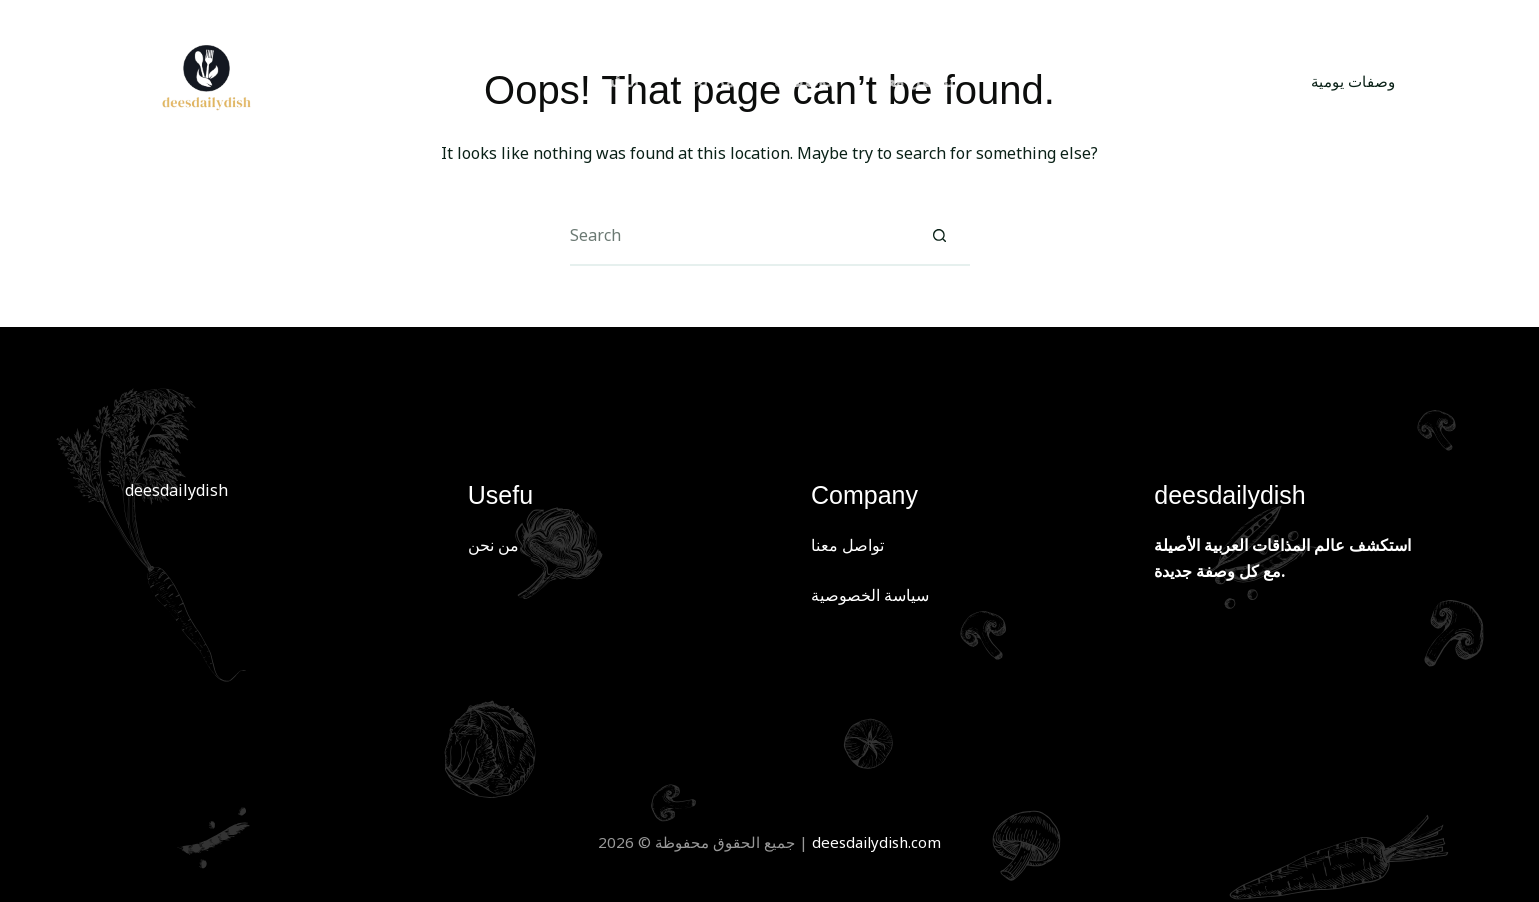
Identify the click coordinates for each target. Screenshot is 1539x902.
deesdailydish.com (876, 842)
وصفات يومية (1353, 81)
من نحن (706, 80)
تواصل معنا (915, 80)
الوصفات (805, 80)
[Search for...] (740, 236)
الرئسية (612, 80)
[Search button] (940, 236)
